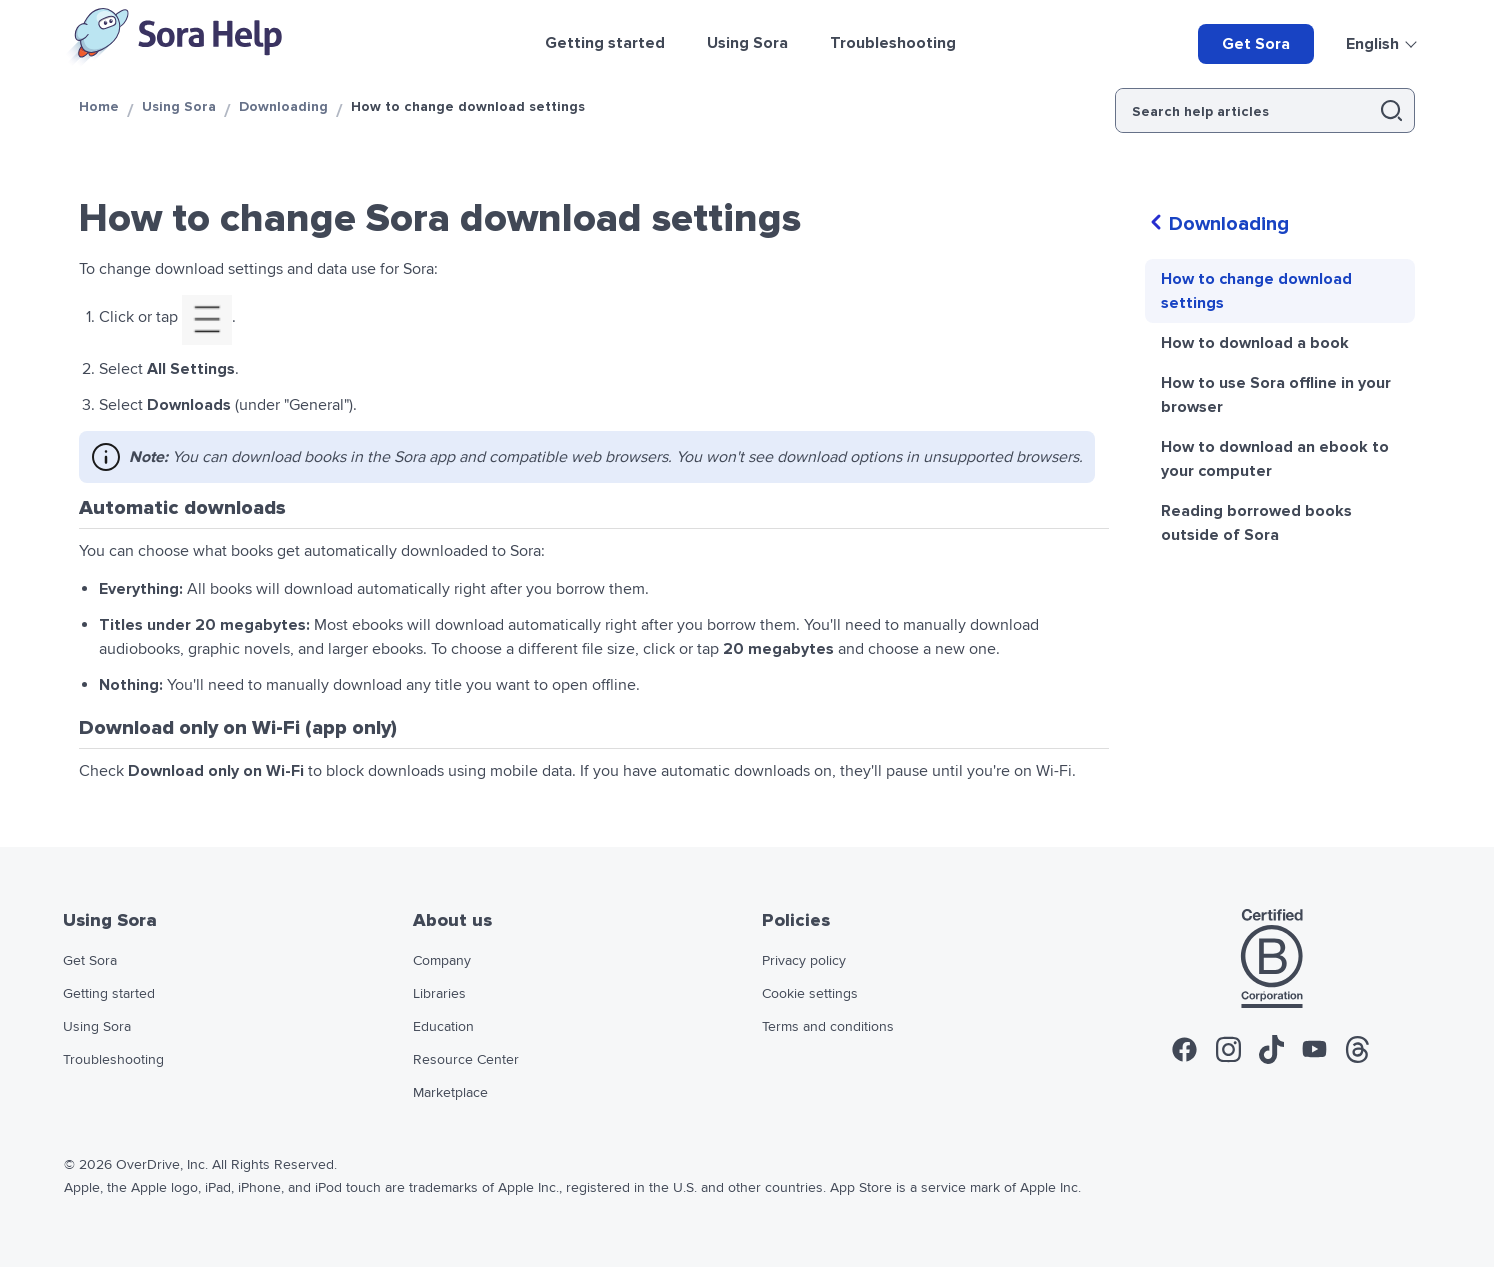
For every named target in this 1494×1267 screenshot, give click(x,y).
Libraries (439, 994)
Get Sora (1256, 44)
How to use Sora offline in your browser (1276, 395)
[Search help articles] (1241, 110)
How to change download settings (1256, 291)
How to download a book (1255, 343)
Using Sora (179, 106)
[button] (1391, 110)
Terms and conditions (828, 1027)
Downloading (283, 106)
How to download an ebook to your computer (1275, 459)
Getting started (109, 994)
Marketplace (450, 1093)
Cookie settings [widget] (810, 994)
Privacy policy (804, 961)
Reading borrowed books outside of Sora (1256, 523)
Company (442, 961)
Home (99, 106)
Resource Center (466, 1060)
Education (443, 1027)
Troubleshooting (113, 1060)
